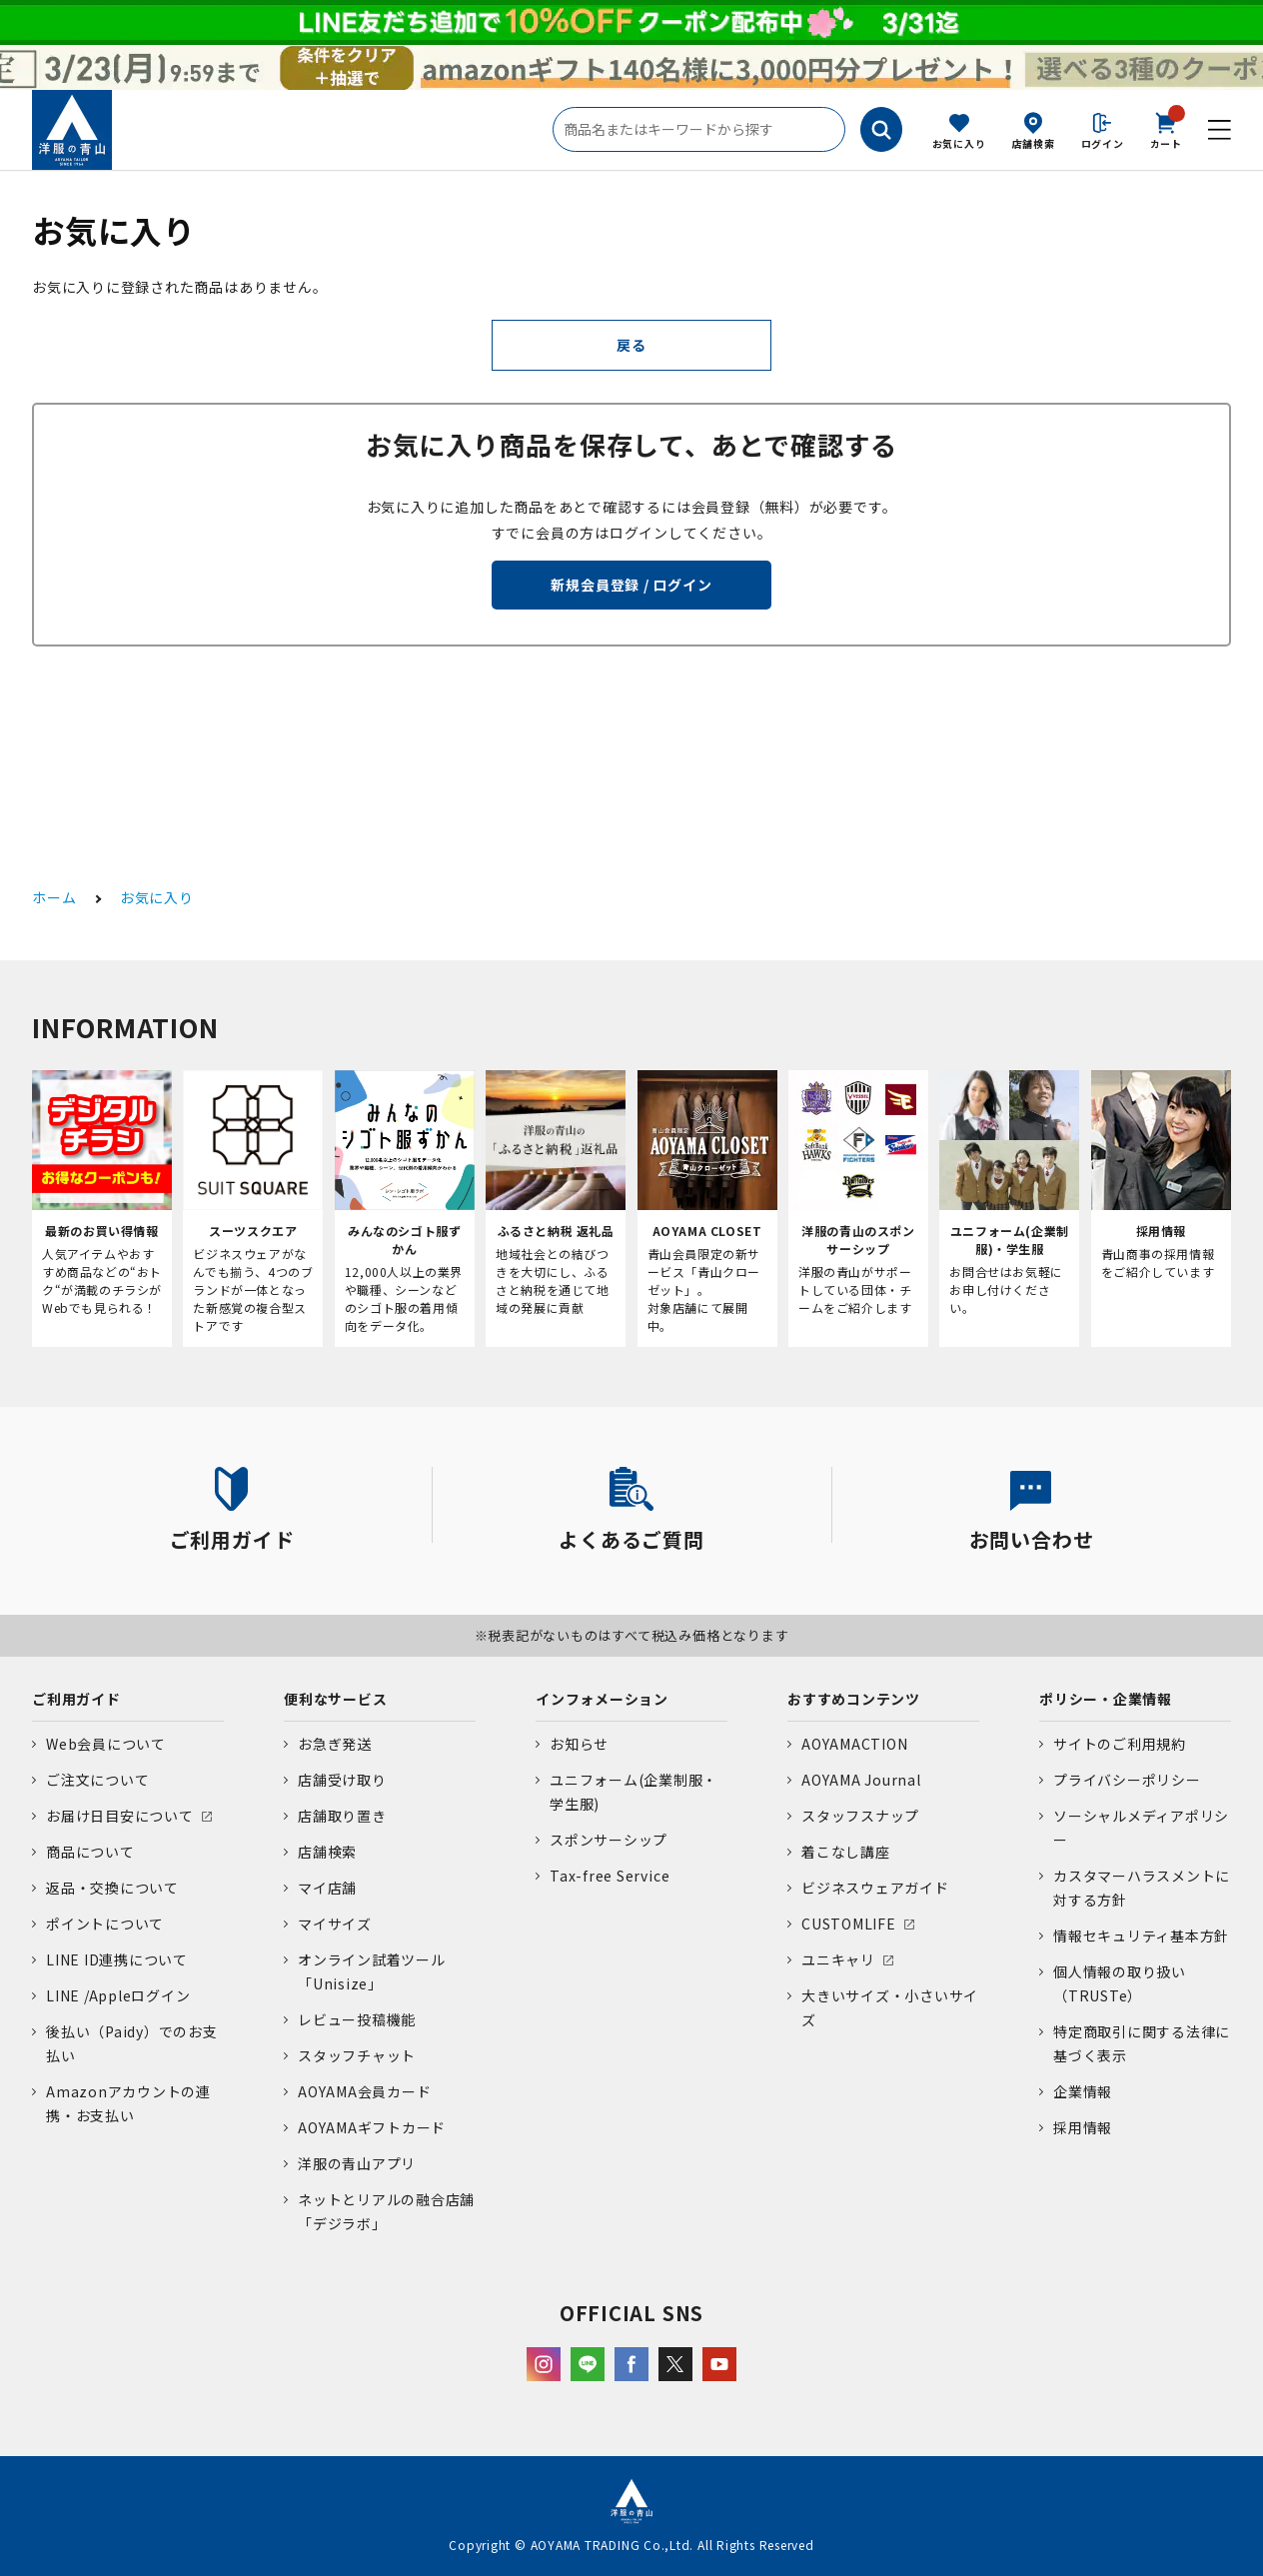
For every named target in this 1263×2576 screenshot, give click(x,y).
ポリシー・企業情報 (1105, 1699)
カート (1166, 129)
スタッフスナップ (860, 1816)
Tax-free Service (609, 1876)
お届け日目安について (120, 1816)
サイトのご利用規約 (1119, 1744)
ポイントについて (105, 1923)
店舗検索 (1033, 143)
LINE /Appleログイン (118, 1995)
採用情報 (1082, 2127)
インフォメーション (602, 1699)
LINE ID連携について (117, 1959)
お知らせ (579, 1744)
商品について (90, 1852)
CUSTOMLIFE (848, 1923)
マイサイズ (335, 1923)
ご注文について (97, 1780)
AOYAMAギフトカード (372, 2127)
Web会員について (106, 1744)
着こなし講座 (845, 1852)
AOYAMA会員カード (364, 2091)
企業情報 (1082, 2091)
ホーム (54, 897)
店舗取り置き (342, 1816)
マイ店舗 (327, 1888)
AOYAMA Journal (861, 1780)
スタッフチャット (357, 2055)
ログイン (1102, 143)
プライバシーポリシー (1127, 1780)
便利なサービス (335, 1699)
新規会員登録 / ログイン (631, 585)
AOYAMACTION (854, 1744)
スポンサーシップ (608, 1840)
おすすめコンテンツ (853, 1699)
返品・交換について (112, 1888)
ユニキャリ (838, 1959)
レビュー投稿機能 (357, 2019)
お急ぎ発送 (335, 1744)
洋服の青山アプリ (357, 2163)
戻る (631, 345)
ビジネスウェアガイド (875, 1888)
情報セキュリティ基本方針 (1141, 1935)
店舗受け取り (342, 1780)
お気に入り (959, 143)
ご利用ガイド (76, 1699)
